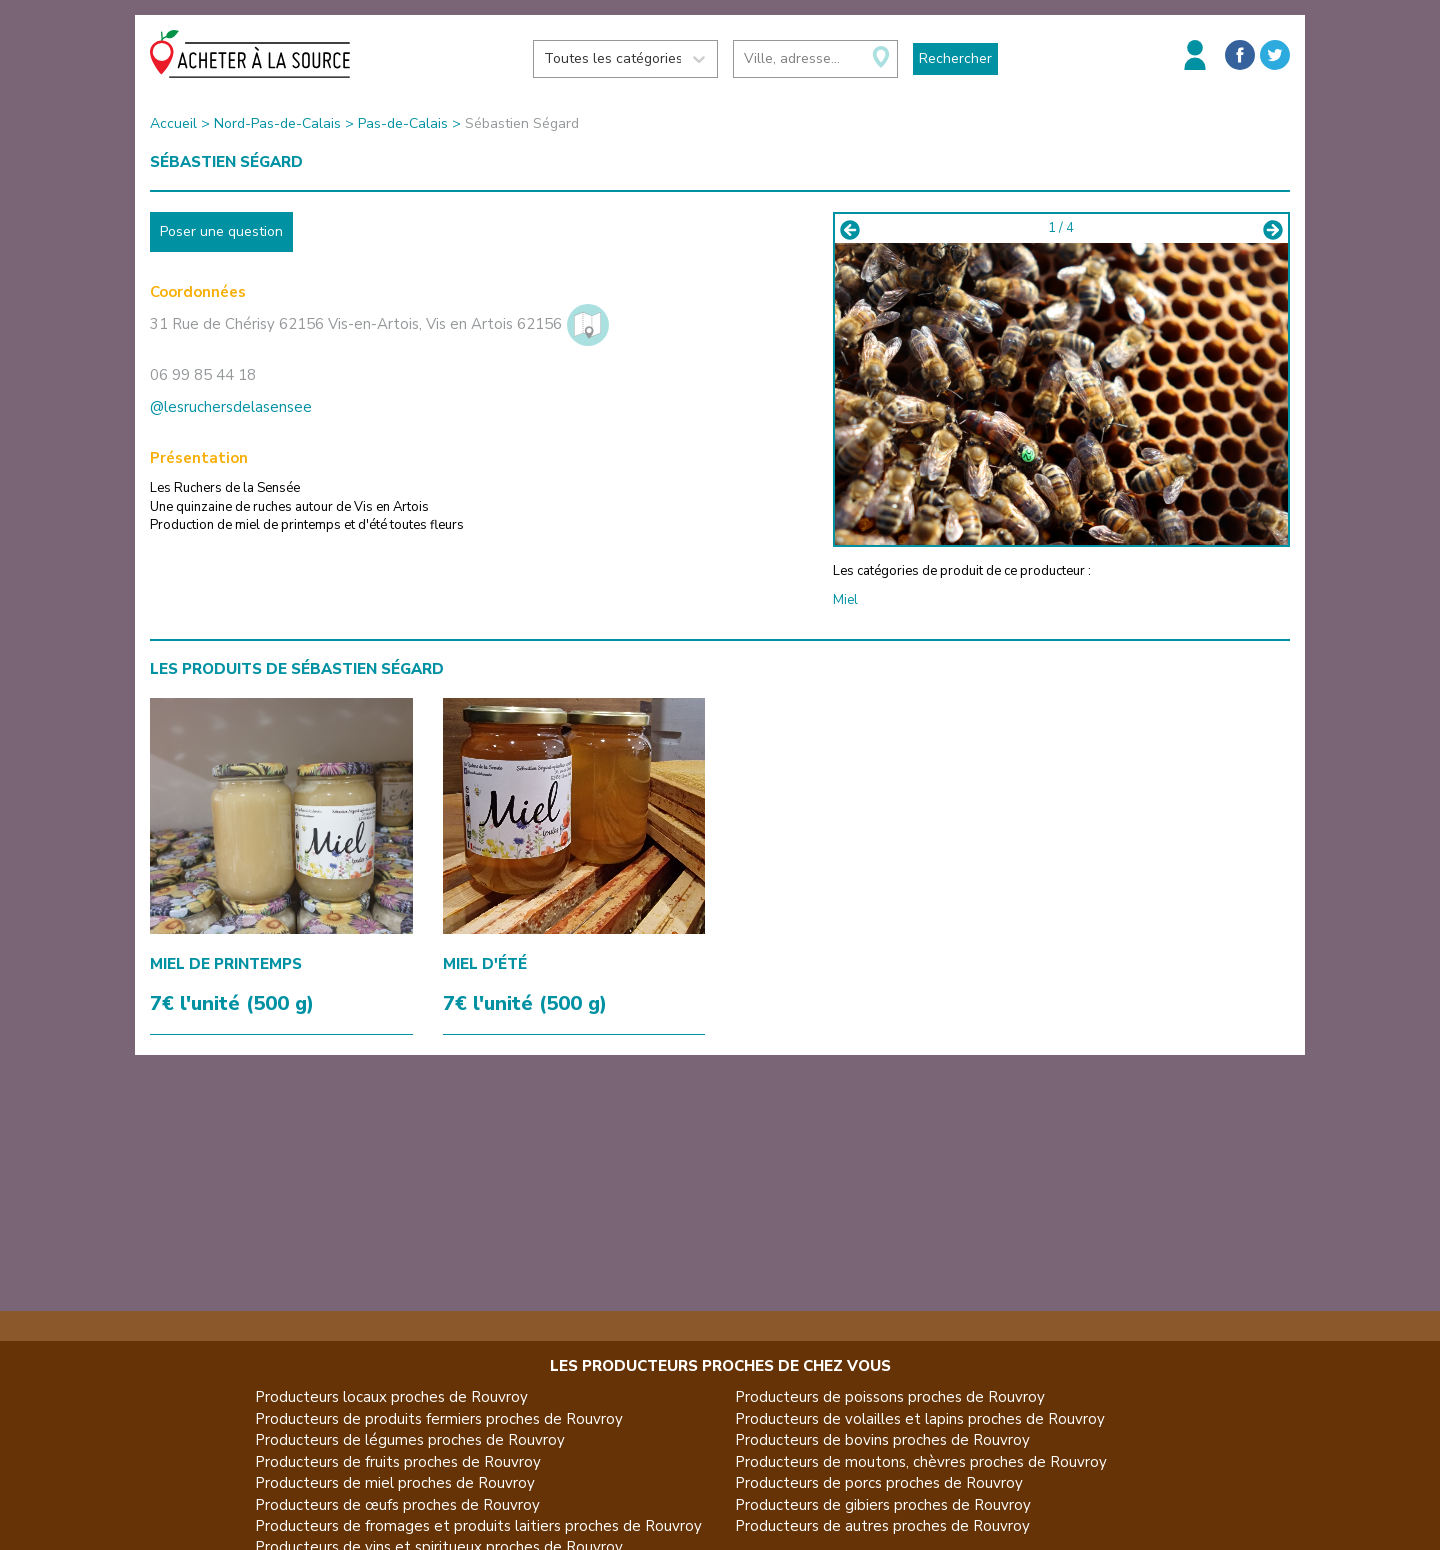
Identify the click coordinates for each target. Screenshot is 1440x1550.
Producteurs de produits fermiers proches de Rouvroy (439, 1419)
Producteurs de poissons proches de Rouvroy (890, 1397)
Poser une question (221, 231)
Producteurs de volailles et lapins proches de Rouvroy (920, 1419)
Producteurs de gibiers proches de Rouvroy (883, 1505)
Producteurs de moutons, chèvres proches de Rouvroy (921, 1462)
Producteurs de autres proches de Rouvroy (882, 1526)
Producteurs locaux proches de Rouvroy (391, 1397)
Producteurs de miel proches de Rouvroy (395, 1483)
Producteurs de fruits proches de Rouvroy (398, 1462)
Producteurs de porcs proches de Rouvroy (879, 1483)
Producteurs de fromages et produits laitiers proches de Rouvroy (478, 1526)
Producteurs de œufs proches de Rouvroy (397, 1505)
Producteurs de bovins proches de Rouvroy (882, 1440)
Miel (845, 600)
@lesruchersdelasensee (231, 407)
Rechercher (955, 58)
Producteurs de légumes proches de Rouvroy (410, 1440)
